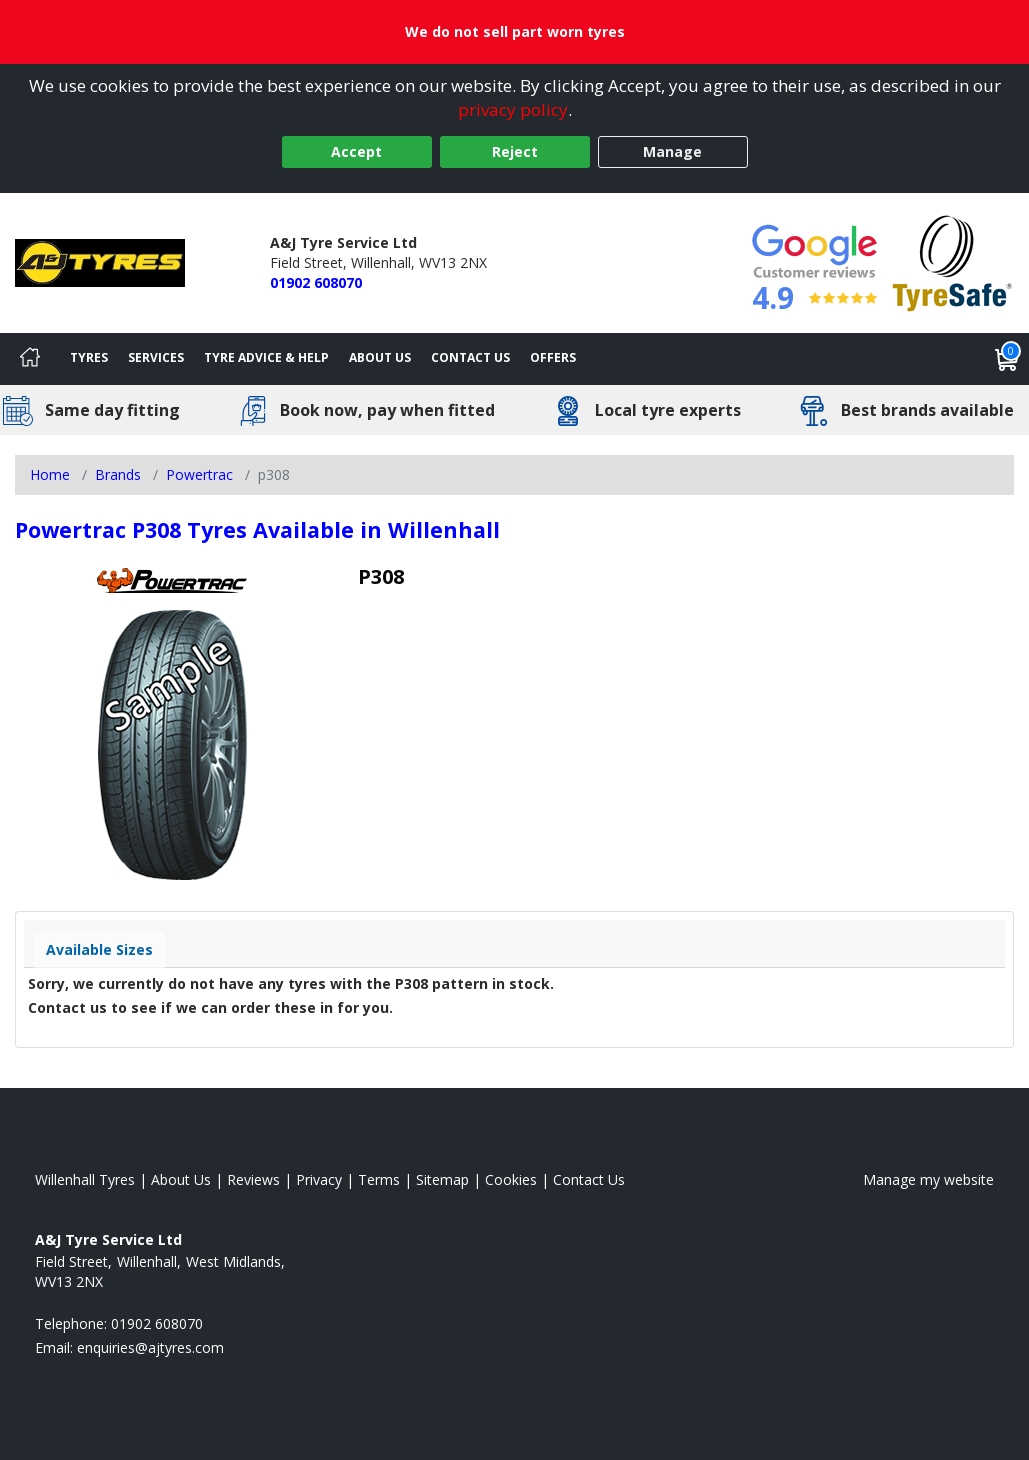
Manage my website (928, 1179)
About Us (380, 357)
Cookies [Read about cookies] (511, 1179)
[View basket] (1007, 359)
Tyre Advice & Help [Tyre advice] (266, 357)
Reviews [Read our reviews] (253, 1179)
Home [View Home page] (50, 474)
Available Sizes (99, 949)
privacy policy (513, 109)
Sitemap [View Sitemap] (442, 1179)
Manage (672, 151)
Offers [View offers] (553, 357)
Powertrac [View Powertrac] (199, 474)
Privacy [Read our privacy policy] (319, 1179)
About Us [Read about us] (181, 1179)
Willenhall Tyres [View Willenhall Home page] (85, 1179)
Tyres (89, 357)
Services (156, 357)
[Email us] (150, 1347)
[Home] (30, 359)
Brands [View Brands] (118, 474)
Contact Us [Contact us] (470, 357)
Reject (515, 151)
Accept (356, 151)
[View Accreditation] (952, 261)
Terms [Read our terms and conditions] (379, 1179)
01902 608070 (316, 282)
